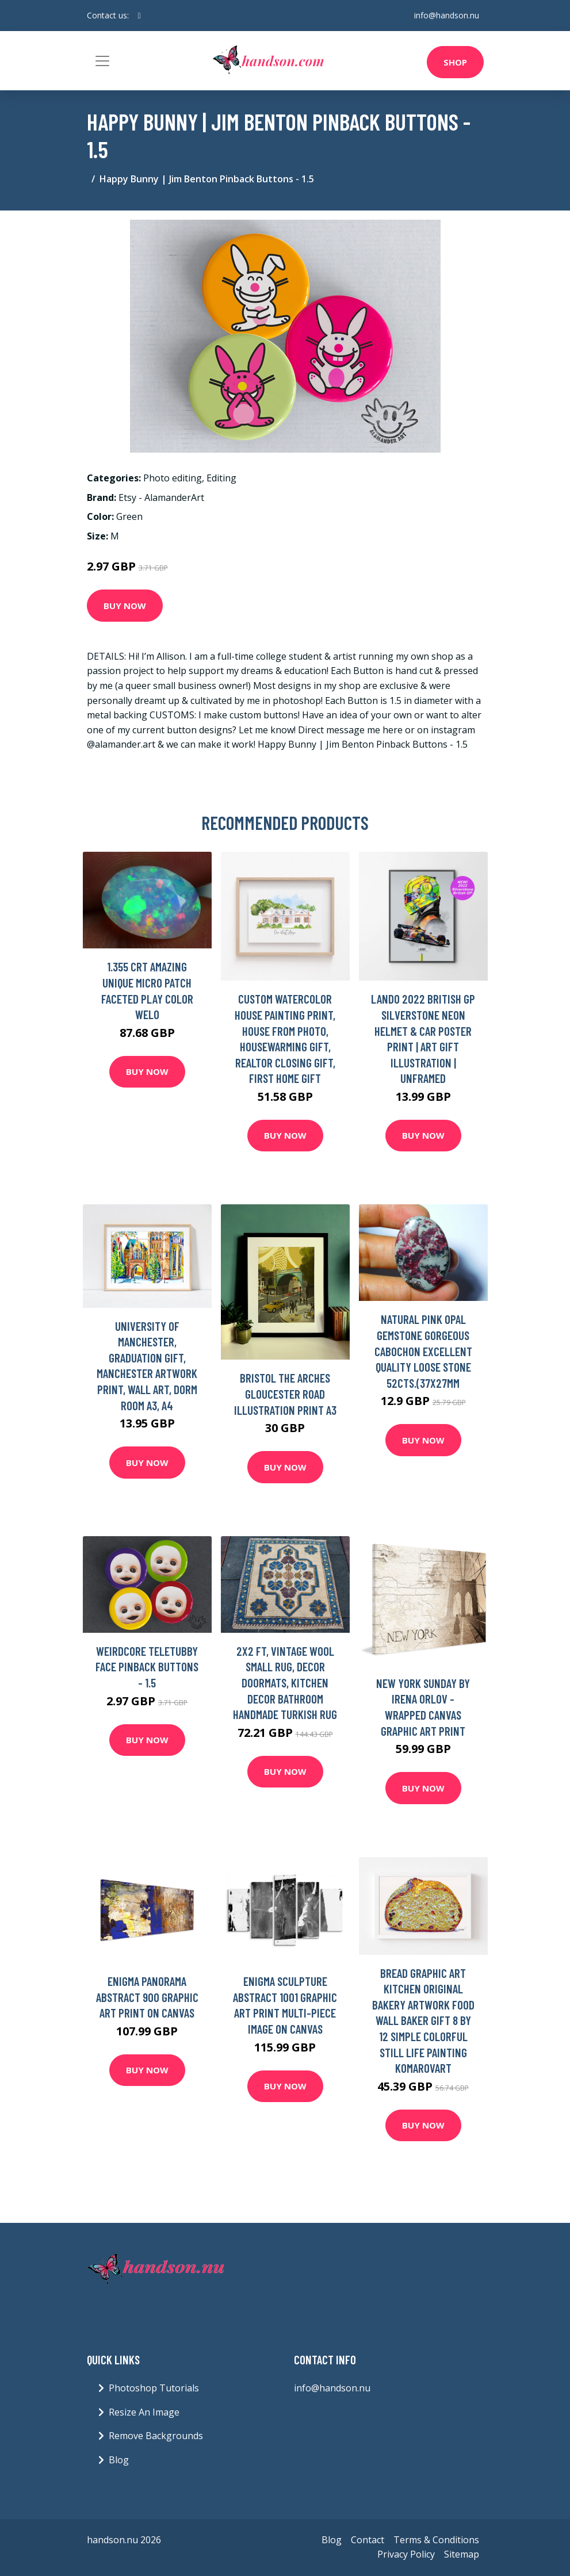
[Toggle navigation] (102, 61)
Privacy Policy (406, 2554)
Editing (221, 478)
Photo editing (172, 478)
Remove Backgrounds (156, 2435)
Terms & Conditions (436, 2539)
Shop (455, 62)
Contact (367, 2539)
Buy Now (125, 605)
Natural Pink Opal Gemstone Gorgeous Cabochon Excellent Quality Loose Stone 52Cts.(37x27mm (423, 1351)
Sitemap (461, 2554)
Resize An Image (144, 2412)
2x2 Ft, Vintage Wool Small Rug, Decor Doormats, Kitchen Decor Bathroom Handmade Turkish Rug (285, 1682)
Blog (119, 2459)
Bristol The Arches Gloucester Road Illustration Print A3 (285, 1394)
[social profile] (139, 15)
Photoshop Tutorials (154, 2388)
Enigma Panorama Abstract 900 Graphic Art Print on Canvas (147, 1997)
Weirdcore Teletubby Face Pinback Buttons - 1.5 (146, 1667)
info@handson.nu (446, 15)
